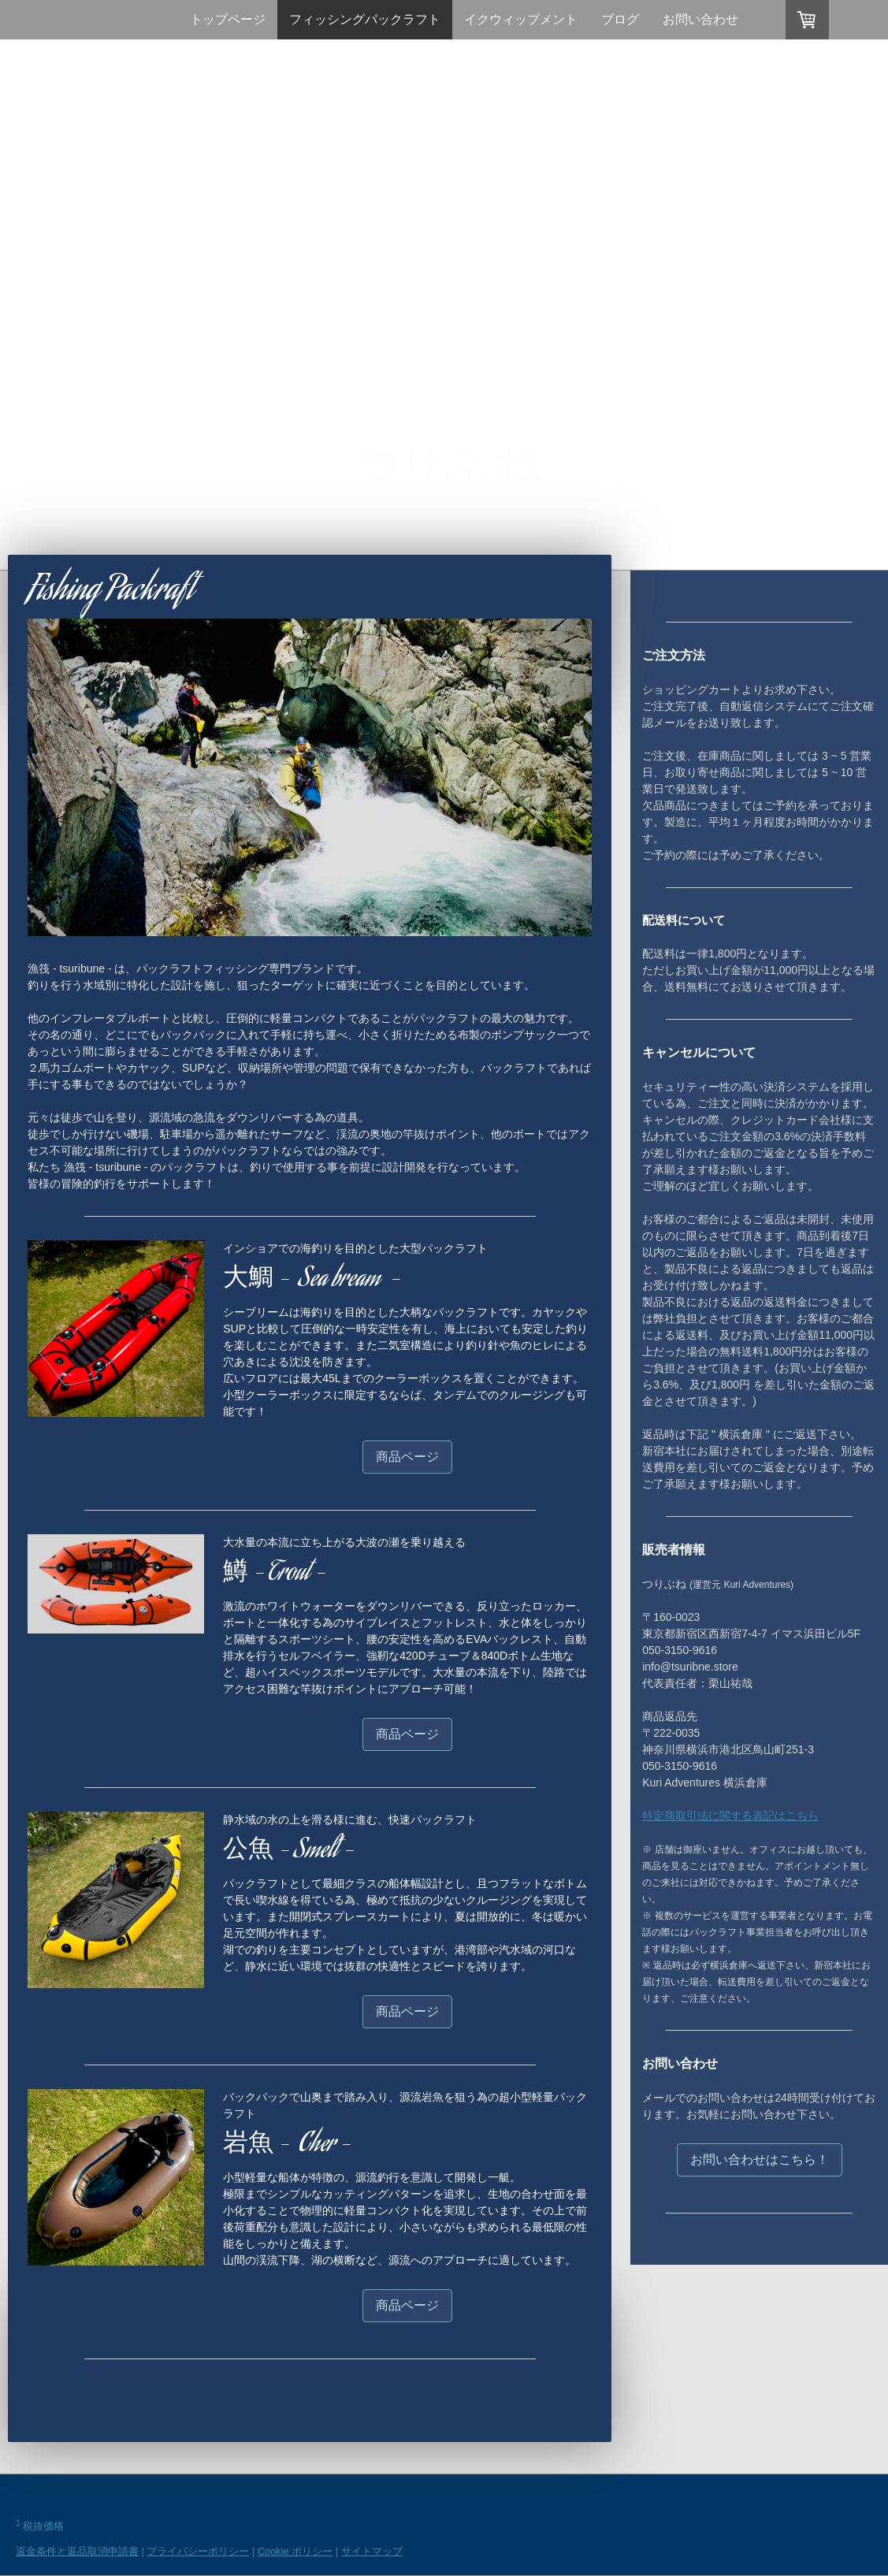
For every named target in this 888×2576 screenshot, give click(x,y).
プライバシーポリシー (198, 2551)
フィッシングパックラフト (364, 19)
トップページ (228, 19)
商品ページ (407, 1456)
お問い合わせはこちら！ (759, 2159)
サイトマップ (372, 2551)
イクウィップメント (521, 19)
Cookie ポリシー (295, 2551)
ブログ (620, 19)
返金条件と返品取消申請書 (77, 2551)
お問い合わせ (700, 19)
